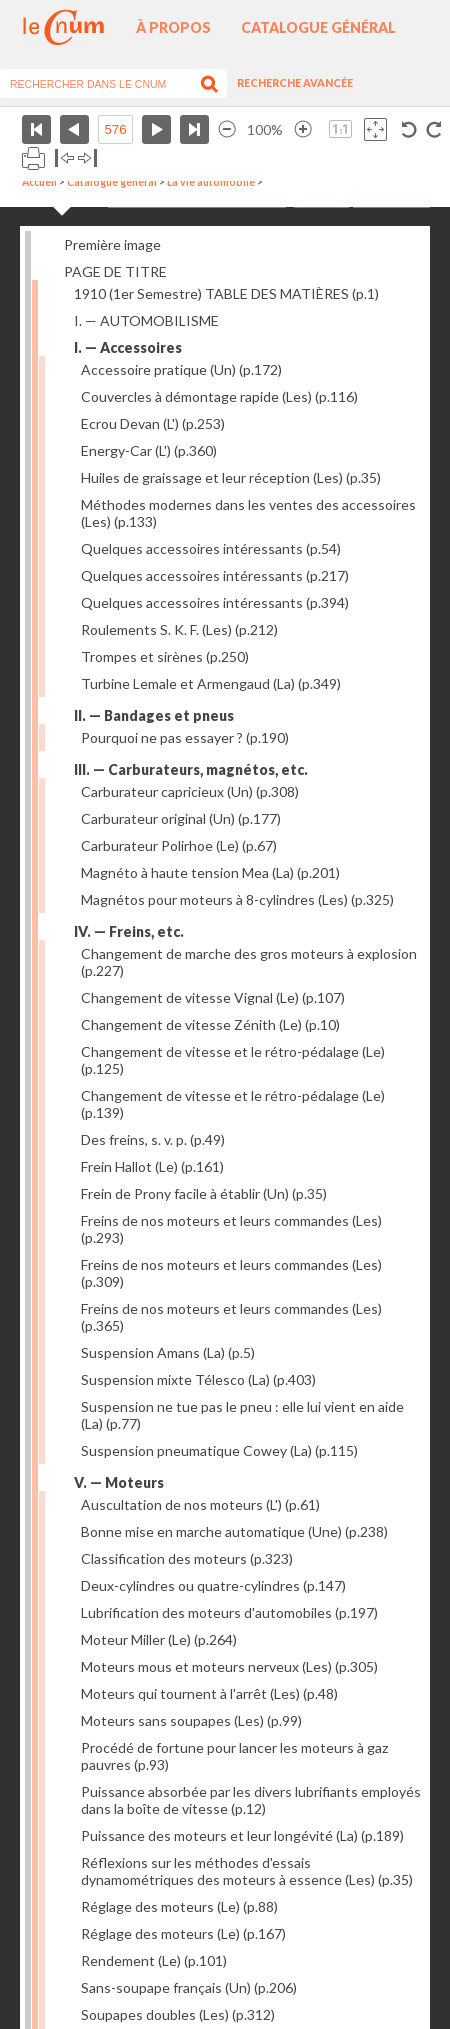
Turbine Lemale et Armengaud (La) (211, 683)
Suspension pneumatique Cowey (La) (219, 1450)
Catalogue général (318, 27)
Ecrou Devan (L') (153, 423)
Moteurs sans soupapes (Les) (191, 1720)
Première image (112, 244)
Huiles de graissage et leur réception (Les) (231, 477)
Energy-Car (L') (149, 450)
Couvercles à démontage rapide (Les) (219, 396)
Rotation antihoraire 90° (409, 129)
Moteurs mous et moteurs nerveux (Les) (229, 1666)
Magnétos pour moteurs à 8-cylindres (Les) (237, 899)
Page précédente (74, 129)
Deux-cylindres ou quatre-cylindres (213, 1585)
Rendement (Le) (154, 1960)
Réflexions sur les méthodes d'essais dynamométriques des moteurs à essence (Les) (247, 1871)
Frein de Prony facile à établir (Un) (204, 1193)
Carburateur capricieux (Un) (190, 791)
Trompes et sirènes (165, 656)
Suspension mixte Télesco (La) (198, 1379)
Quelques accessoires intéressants (211, 548)
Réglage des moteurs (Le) (179, 1906)
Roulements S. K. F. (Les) (179, 629)
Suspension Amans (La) (168, 1352)
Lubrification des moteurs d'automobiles (229, 1612)
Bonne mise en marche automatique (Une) (234, 1531)
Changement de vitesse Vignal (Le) (213, 997)
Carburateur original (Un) (181, 818)
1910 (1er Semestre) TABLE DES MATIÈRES (226, 293)
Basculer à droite (87, 158)
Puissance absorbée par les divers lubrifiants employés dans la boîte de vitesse (251, 1800)
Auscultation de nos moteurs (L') (200, 1504)
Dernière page (194, 129)
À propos (173, 27)
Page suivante (156, 129)
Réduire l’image (227, 129)
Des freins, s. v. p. (153, 1139)
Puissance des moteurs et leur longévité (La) (242, 1835)
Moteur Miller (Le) (159, 1639)
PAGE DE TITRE (115, 271)
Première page (36, 129)
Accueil (39, 182)
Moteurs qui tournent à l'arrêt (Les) (209, 1693)
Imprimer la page (33, 158)
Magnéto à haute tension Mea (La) (210, 872)
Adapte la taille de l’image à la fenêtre (375, 129)
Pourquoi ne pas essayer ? (185, 737)
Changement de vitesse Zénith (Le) (210, 1024)
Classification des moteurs (187, 1558)
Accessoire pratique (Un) (181, 369)
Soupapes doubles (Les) (178, 2014)
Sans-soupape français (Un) (189, 1987)
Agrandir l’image (303, 129)
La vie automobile (211, 182)
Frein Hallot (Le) (152, 1166)
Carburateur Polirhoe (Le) (179, 845)
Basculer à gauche (64, 158)
